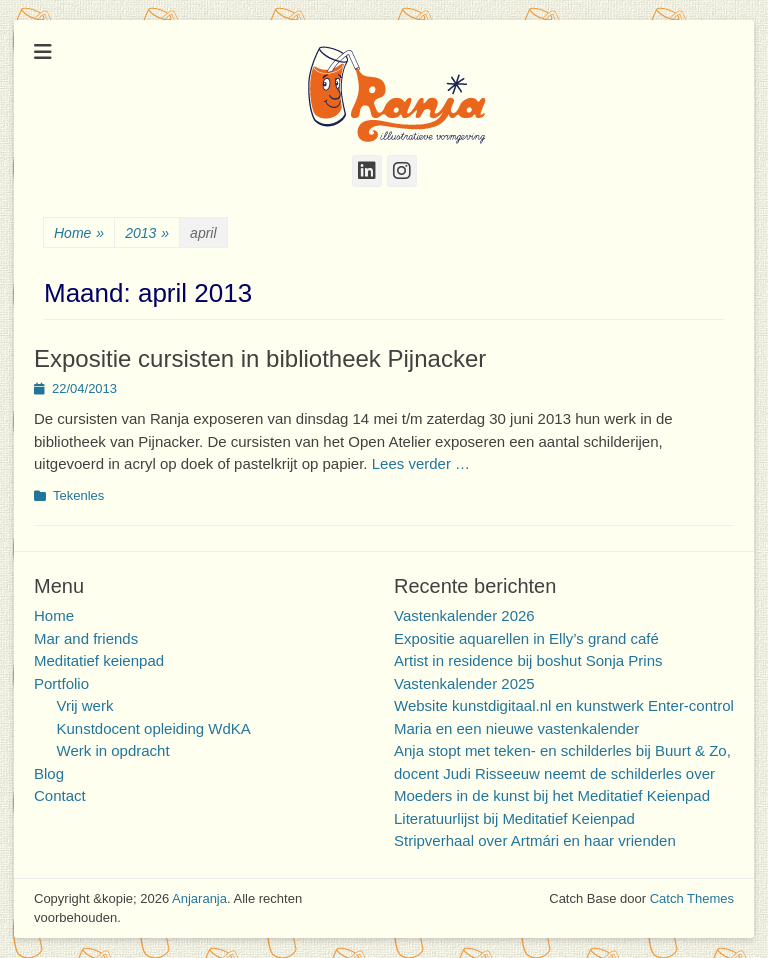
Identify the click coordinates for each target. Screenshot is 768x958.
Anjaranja (199, 898)
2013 (147, 233)
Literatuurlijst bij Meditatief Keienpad (514, 818)
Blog (49, 773)
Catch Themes (692, 898)
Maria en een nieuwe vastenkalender (516, 728)
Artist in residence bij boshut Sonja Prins (528, 660)
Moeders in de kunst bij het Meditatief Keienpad (552, 795)
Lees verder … (421, 463)
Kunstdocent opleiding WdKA (154, 728)
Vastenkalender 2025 (464, 683)
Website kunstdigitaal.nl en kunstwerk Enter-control (564, 705)
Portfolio (61, 683)
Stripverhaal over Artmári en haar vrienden (535, 840)
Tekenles (78, 495)
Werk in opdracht (113, 750)
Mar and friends (86, 638)
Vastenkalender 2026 (464, 615)
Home (79, 233)
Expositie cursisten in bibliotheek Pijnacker (260, 358)
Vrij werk (85, 705)
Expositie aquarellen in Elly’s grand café (526, 638)
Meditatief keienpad (99, 660)
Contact (60, 795)
